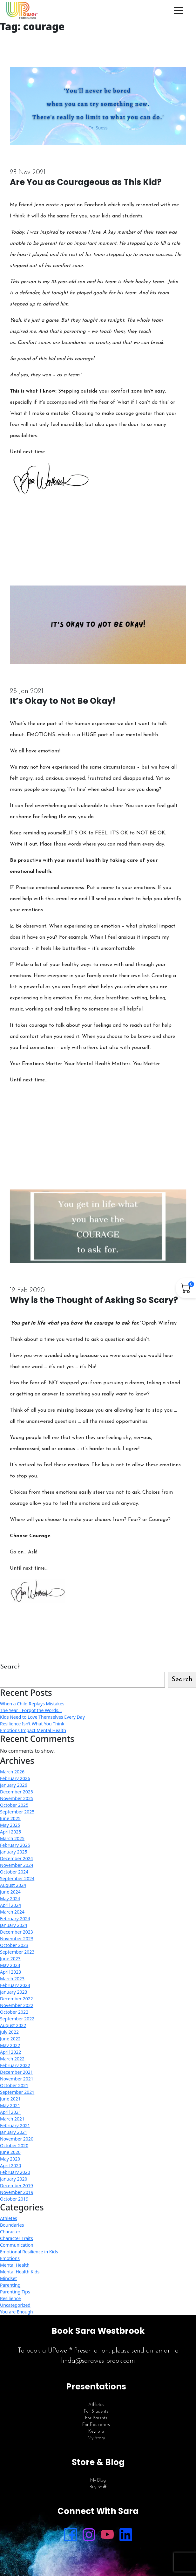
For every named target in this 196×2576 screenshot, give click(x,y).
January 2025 (13, 1852)
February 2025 (15, 1845)
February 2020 (15, 2172)
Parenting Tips (15, 2292)
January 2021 (13, 2132)
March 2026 (12, 1772)
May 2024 (10, 1898)
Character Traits (16, 2238)
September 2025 (17, 1812)
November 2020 (16, 2139)
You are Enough (16, 2312)
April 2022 (10, 2052)
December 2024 (16, 1858)
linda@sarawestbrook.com (98, 2361)
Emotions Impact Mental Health (33, 1730)
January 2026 (13, 1785)
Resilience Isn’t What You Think (32, 1724)
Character (10, 2232)
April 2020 (10, 2165)
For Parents (96, 2418)
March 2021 (12, 2119)
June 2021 (10, 2099)
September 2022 (17, 2019)
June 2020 (10, 2152)
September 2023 (17, 1952)
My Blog (98, 2480)
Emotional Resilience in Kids (29, 2252)
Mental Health (15, 2265)
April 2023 (10, 1972)
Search (10, 1666)
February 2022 (15, 2065)
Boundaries (12, 2225)
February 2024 (15, 1918)
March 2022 (12, 2059)
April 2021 (10, 2112)
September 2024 (17, 1878)
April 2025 (10, 1832)
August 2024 (13, 1885)
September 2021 (17, 2092)
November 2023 (16, 1938)
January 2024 (13, 1925)
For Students (96, 2411)
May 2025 (10, 1825)
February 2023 (15, 1985)
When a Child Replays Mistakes (32, 1704)
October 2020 (14, 2145)
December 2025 (16, 1792)
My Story (96, 2438)
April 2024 (10, 1905)
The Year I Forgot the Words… (31, 1710)
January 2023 (13, 1992)
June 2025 (10, 1818)
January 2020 (13, 2179)
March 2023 (12, 1979)
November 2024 (16, 1865)
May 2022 (10, 2045)
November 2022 (16, 2005)
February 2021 (15, 2125)
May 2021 (10, 2105)
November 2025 (16, 1798)
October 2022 (14, 2012)
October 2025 (14, 1805)
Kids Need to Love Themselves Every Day (42, 1717)
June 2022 (10, 2039)
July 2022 (9, 2032)
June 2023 (10, 1959)
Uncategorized (15, 2305)
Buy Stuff (98, 2487)
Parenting (10, 2285)
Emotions (10, 2258)
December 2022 (16, 1999)
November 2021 (16, 2079)
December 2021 (16, 2072)
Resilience (10, 2298)
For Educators (96, 2424)
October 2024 (14, 1872)
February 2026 (15, 1778)
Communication (16, 2245)
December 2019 (16, 2185)
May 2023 (10, 1965)
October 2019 (14, 2199)
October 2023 (14, 1945)
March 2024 (12, 1912)
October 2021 (14, 2085)
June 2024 (10, 1892)
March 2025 (12, 1838)
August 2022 (13, 2025)
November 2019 (16, 2192)
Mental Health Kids (19, 2272)
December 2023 (16, 1932)
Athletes (8, 2218)
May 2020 (10, 2159)
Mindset (8, 2278)
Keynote (96, 2431)
